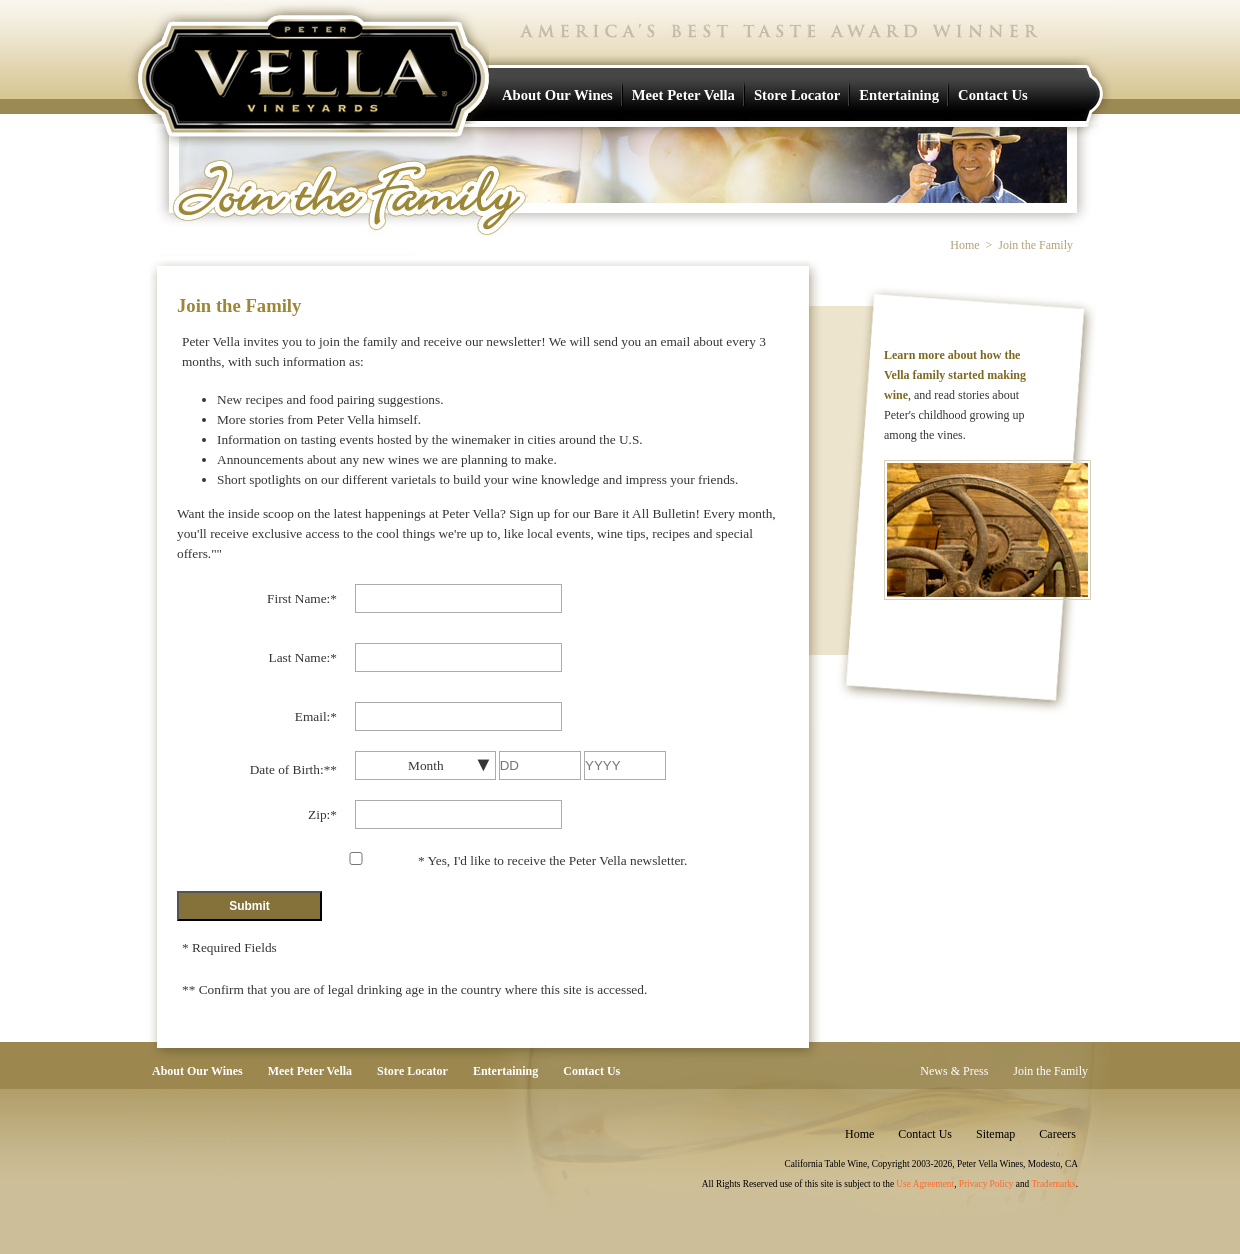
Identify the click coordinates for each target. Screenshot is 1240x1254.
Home (964, 245)
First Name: (302, 598)
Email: (316, 716)
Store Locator (797, 95)
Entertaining (899, 95)
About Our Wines (557, 95)
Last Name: (303, 657)
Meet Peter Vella (683, 95)
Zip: (322, 814)
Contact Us (993, 95)
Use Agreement (925, 1184)
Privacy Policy (986, 1184)
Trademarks (1053, 1184)
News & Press (954, 1071)
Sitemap (995, 1134)
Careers (1057, 1134)
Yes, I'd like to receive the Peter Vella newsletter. (552, 860)
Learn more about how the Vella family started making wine (955, 375)
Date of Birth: (293, 769)
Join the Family (1050, 1071)
